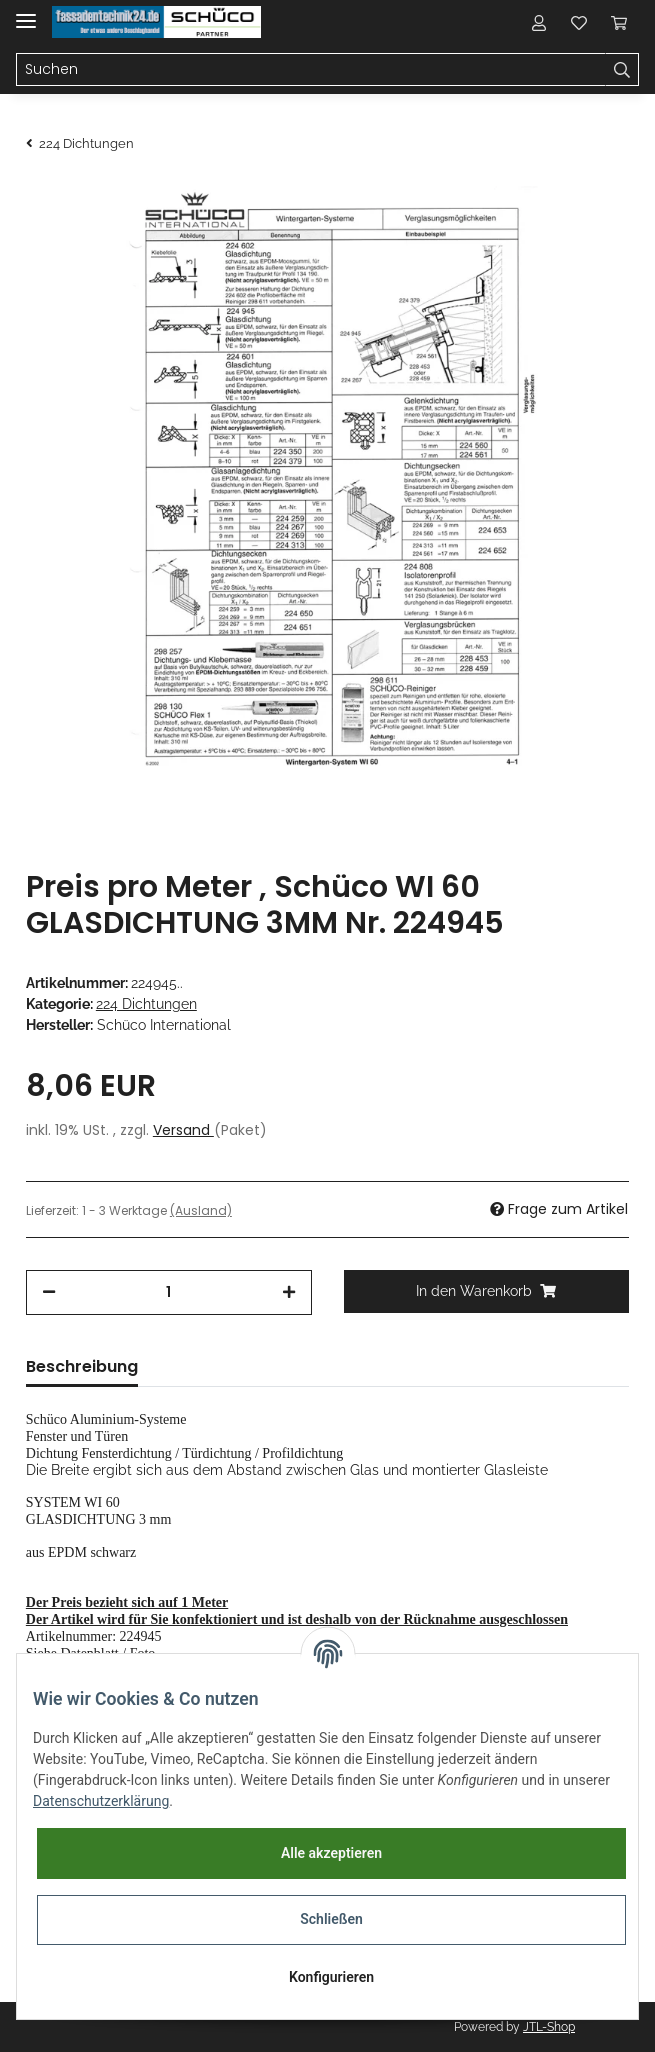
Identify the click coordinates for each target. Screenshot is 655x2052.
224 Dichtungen (146, 1004)
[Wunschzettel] (579, 22)
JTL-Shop (549, 2027)
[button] (539, 22)
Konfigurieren (331, 1977)
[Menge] (169, 1292)
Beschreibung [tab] (82, 1366)
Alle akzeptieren (331, 1853)
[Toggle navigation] (26, 12)
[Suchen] (311, 70)
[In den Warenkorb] (487, 1291)
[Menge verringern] (49, 1292)
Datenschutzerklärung (101, 1801)
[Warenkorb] (619, 22)
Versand (183, 1130)
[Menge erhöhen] (289, 1292)
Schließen (331, 1919)
